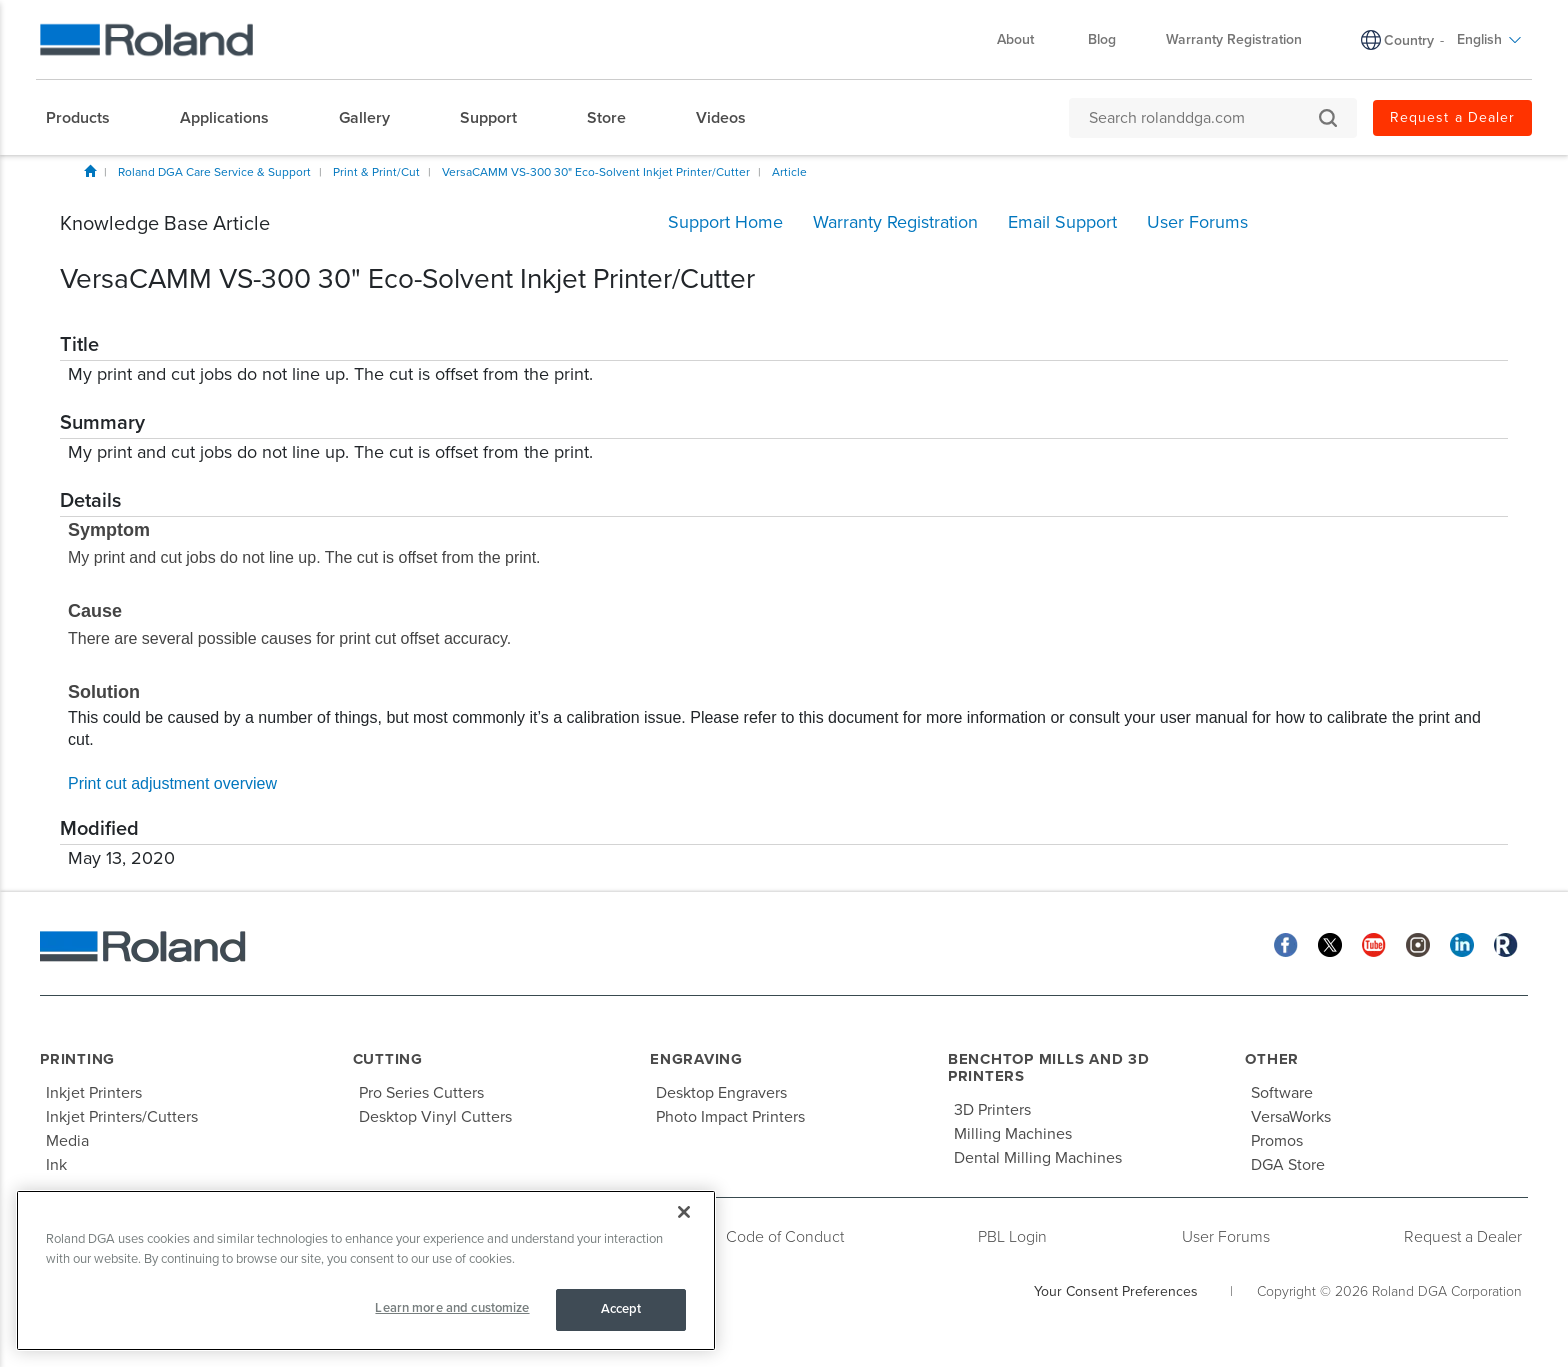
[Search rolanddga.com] (1203, 118)
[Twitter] (1330, 943)
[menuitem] (88, 118)
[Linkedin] (1462, 943)
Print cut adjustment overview (172, 783)
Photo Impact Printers (730, 1117)
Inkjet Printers (94, 1093)
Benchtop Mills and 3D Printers (1049, 1067)
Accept (621, 1309)
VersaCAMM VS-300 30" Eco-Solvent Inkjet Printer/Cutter (596, 172)
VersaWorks (1291, 1117)
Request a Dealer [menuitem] (1452, 117)
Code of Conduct (785, 1237)
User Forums (1226, 1237)
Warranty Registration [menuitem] (1234, 39)
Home (90, 171)
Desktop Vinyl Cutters (435, 1117)
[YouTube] (1374, 943)
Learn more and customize (452, 1308)
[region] (366, 1270)
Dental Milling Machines (1038, 1158)
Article (789, 172)
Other (1272, 1059)
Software (1282, 1093)
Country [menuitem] (1409, 40)
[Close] (684, 1212)
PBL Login (1012, 1237)
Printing (77, 1059)
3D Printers (992, 1110)
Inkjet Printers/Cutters (122, 1117)
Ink (56, 1165)
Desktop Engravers (721, 1093)
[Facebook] (1286, 943)
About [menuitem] (1025, 39)
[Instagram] (1418, 943)
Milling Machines (1013, 1134)
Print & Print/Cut (376, 172)
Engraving (696, 1059)
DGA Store (1288, 1165)
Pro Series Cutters (421, 1093)
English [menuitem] (1489, 39)
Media (67, 1141)
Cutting (388, 1059)
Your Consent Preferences (1116, 1291)
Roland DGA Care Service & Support (214, 172)
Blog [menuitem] (1102, 39)
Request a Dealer (1463, 1237)
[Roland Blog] (1506, 943)
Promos (1277, 1141)
